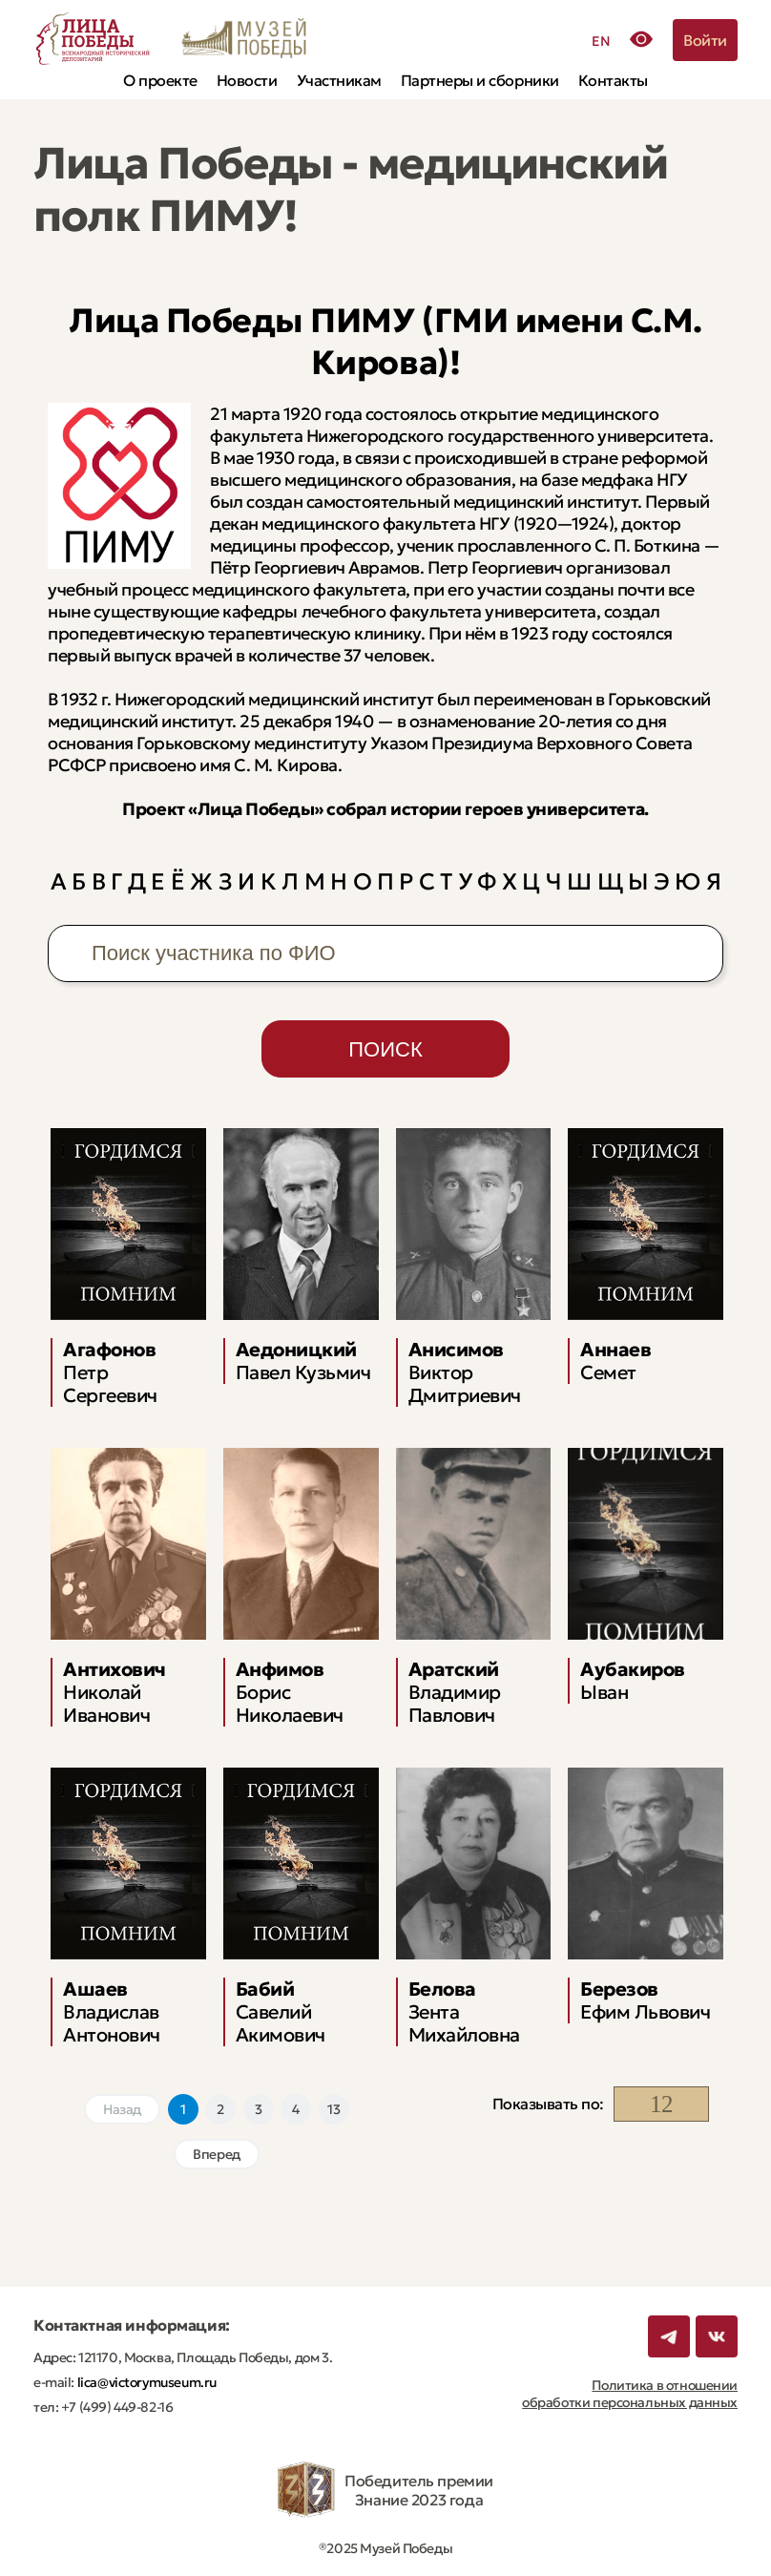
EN (601, 41)
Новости (247, 80)
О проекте (160, 80)
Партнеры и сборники (480, 80)
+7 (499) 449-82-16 (115, 2407)
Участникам (339, 80)
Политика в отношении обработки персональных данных (630, 2394)
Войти (705, 40)
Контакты (613, 80)
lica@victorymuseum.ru (145, 2382)
